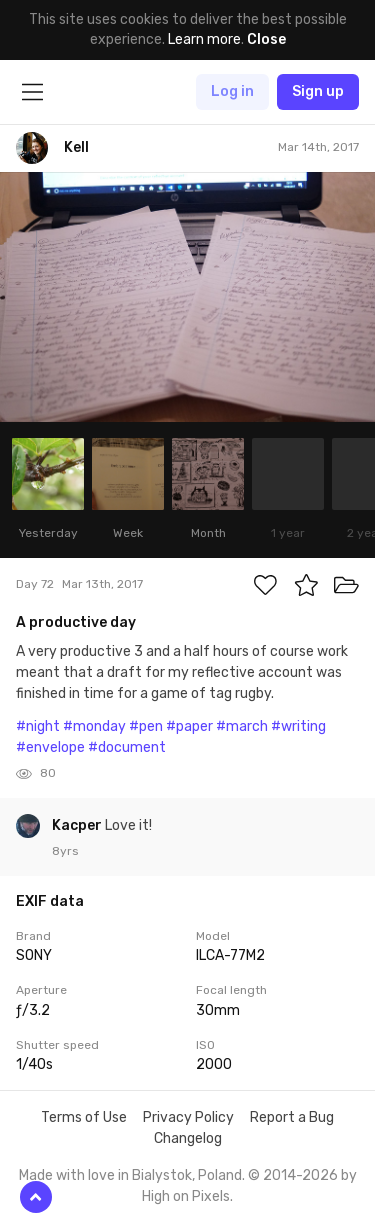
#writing (298, 726)
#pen (146, 726)
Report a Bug (292, 1117)
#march (242, 726)
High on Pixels (186, 1196)
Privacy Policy (188, 1117)
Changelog (188, 1138)
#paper (189, 726)
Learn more (204, 39)
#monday (94, 726)
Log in (232, 91)
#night (38, 726)
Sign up (318, 91)
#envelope (50, 747)
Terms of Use (84, 1117)
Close (266, 39)
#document (127, 747)
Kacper (78, 825)
